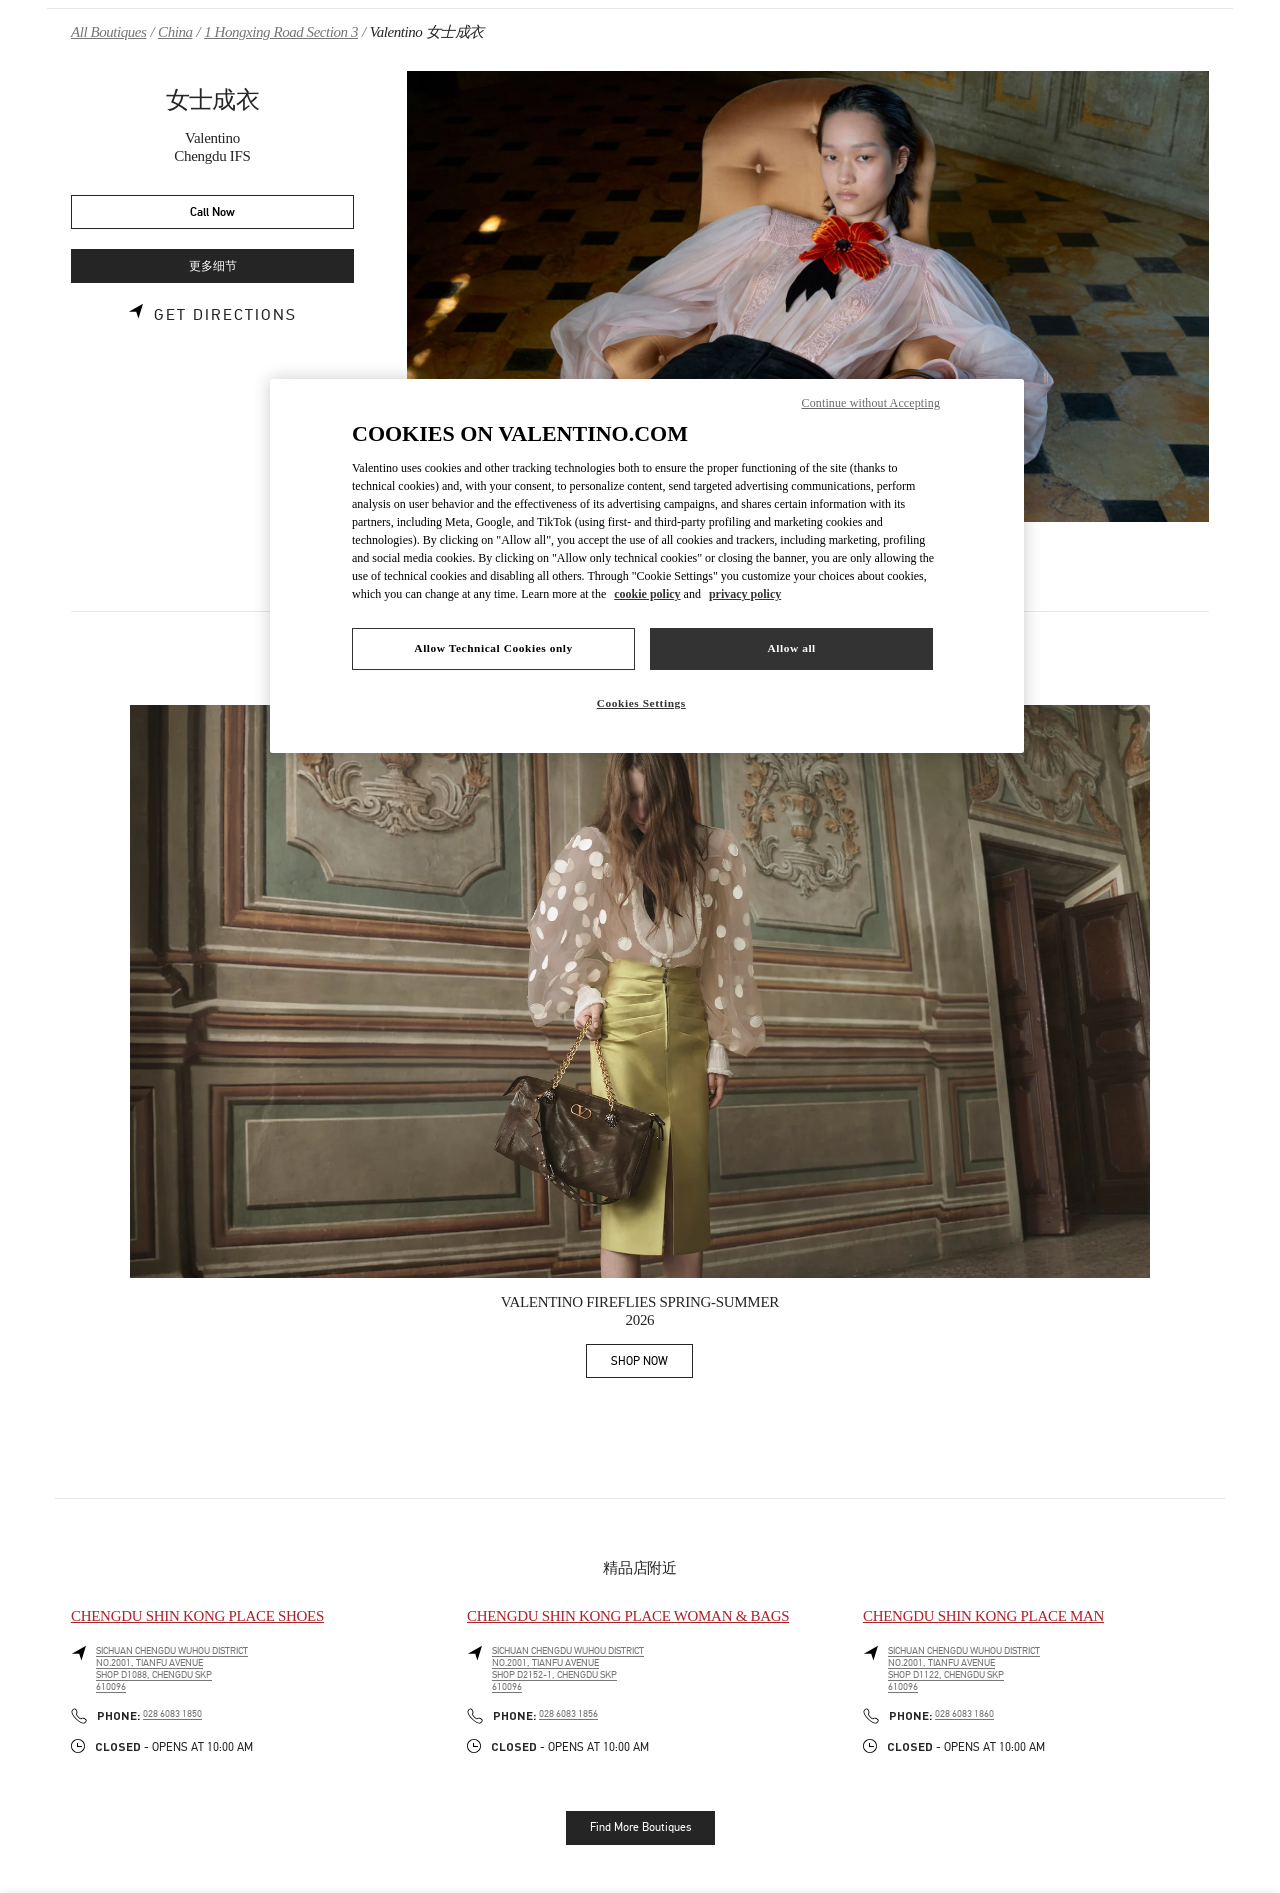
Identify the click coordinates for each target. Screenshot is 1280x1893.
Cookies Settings (641, 703)
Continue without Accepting (871, 403)
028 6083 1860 (964, 1714)
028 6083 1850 (172, 1714)
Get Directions (225, 315)
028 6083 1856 (568, 1714)
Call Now (212, 212)
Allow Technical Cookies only (493, 648)
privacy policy (745, 594)
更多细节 (213, 266)
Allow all (791, 648)
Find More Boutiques (640, 1827)
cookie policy (647, 594)
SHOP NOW (652, 1364)
